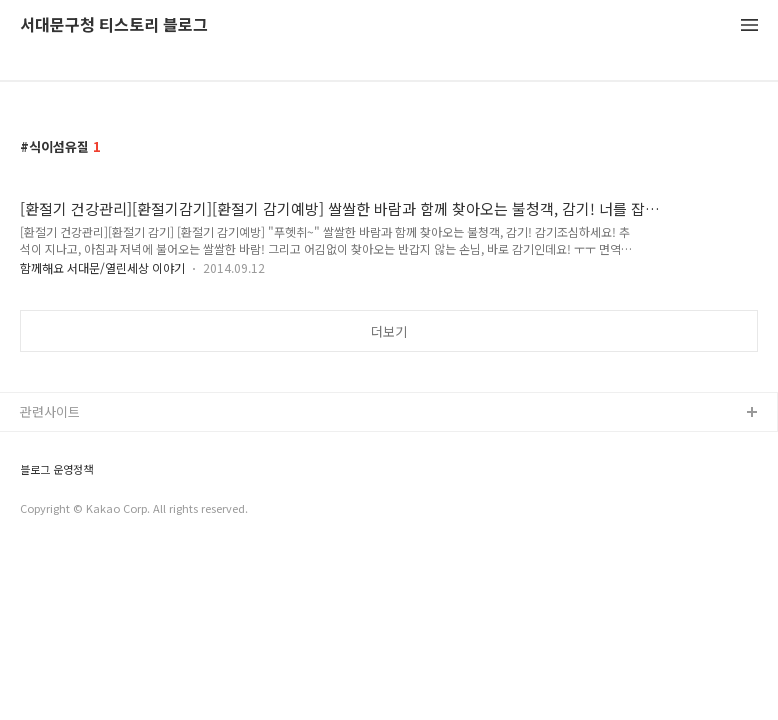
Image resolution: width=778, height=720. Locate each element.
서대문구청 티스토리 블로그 (114, 25)
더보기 (389, 331)
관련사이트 (50, 411)
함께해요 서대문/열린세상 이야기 (102, 267)
